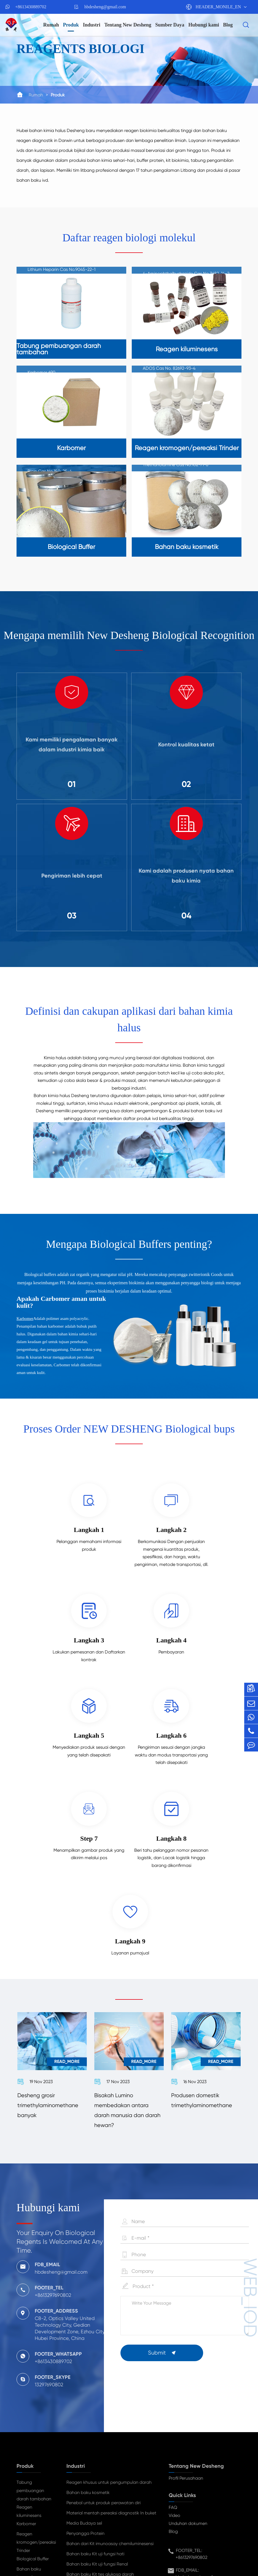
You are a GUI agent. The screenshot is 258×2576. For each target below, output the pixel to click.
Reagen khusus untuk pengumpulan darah (109, 2319)
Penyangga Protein (85, 2370)
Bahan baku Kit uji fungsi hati (95, 2391)
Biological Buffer (33, 2396)
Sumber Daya (169, 25)
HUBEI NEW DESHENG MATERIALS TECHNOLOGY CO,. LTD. (129, 2546)
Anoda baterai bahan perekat (96, 2452)
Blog (228, 25)
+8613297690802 (191, 2394)
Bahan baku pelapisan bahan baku (101, 2442)
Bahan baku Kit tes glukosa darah (100, 2411)
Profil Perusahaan (186, 2315)
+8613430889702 (30, 6)
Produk (71, 25)
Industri (91, 25)
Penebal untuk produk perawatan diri (103, 2340)
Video (174, 2352)
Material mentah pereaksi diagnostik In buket (111, 2350)
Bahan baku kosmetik (29, 2410)
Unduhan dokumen (188, 2360)
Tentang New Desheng (127, 25)
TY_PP (145, 2554)
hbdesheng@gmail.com (105, 6)
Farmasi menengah (85, 2432)
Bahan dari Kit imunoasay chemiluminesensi (110, 2381)
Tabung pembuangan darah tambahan (34, 2328)
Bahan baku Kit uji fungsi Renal (97, 2401)
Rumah (51, 25)
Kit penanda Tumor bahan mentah (101, 2421)
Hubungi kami (203, 25)
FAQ (173, 2344)
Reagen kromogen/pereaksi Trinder (36, 2379)
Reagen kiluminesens (29, 2348)
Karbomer (25, 1324)
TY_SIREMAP (120, 2554)
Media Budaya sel (84, 2360)
